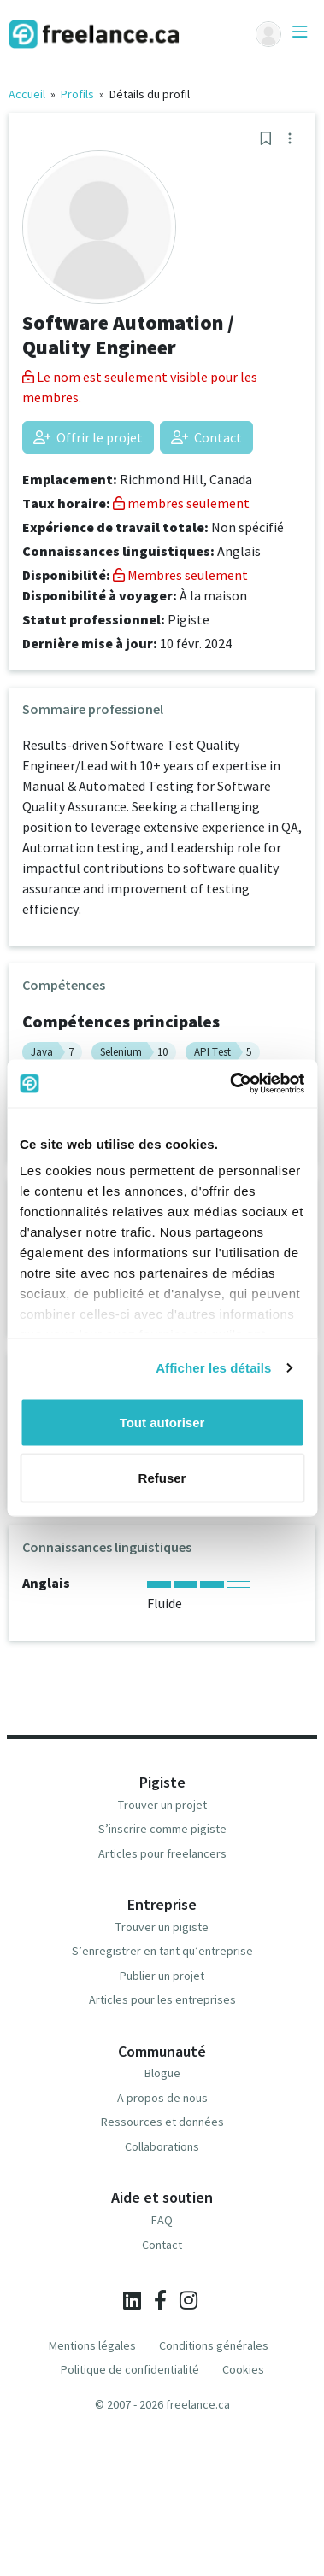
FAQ (162, 2220)
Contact (206, 437)
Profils (77, 94)
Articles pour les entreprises (162, 1999)
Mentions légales (92, 2345)
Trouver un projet (162, 1804)
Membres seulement (180, 574)
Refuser (162, 1478)
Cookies (243, 2369)
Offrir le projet (88, 437)
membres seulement (181, 503)
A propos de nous (162, 2097)
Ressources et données (162, 2121)
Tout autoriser (162, 1421)
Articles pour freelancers (162, 1853)
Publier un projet (162, 1975)
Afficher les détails (213, 1368)
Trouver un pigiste (162, 1927)
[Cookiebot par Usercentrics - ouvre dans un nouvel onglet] (231, 1084)
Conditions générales (213, 2345)
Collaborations (162, 2146)
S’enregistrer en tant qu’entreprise (162, 1950)
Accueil (27, 94)
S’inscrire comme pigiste (162, 1828)
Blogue (162, 2073)
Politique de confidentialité (130, 2369)
